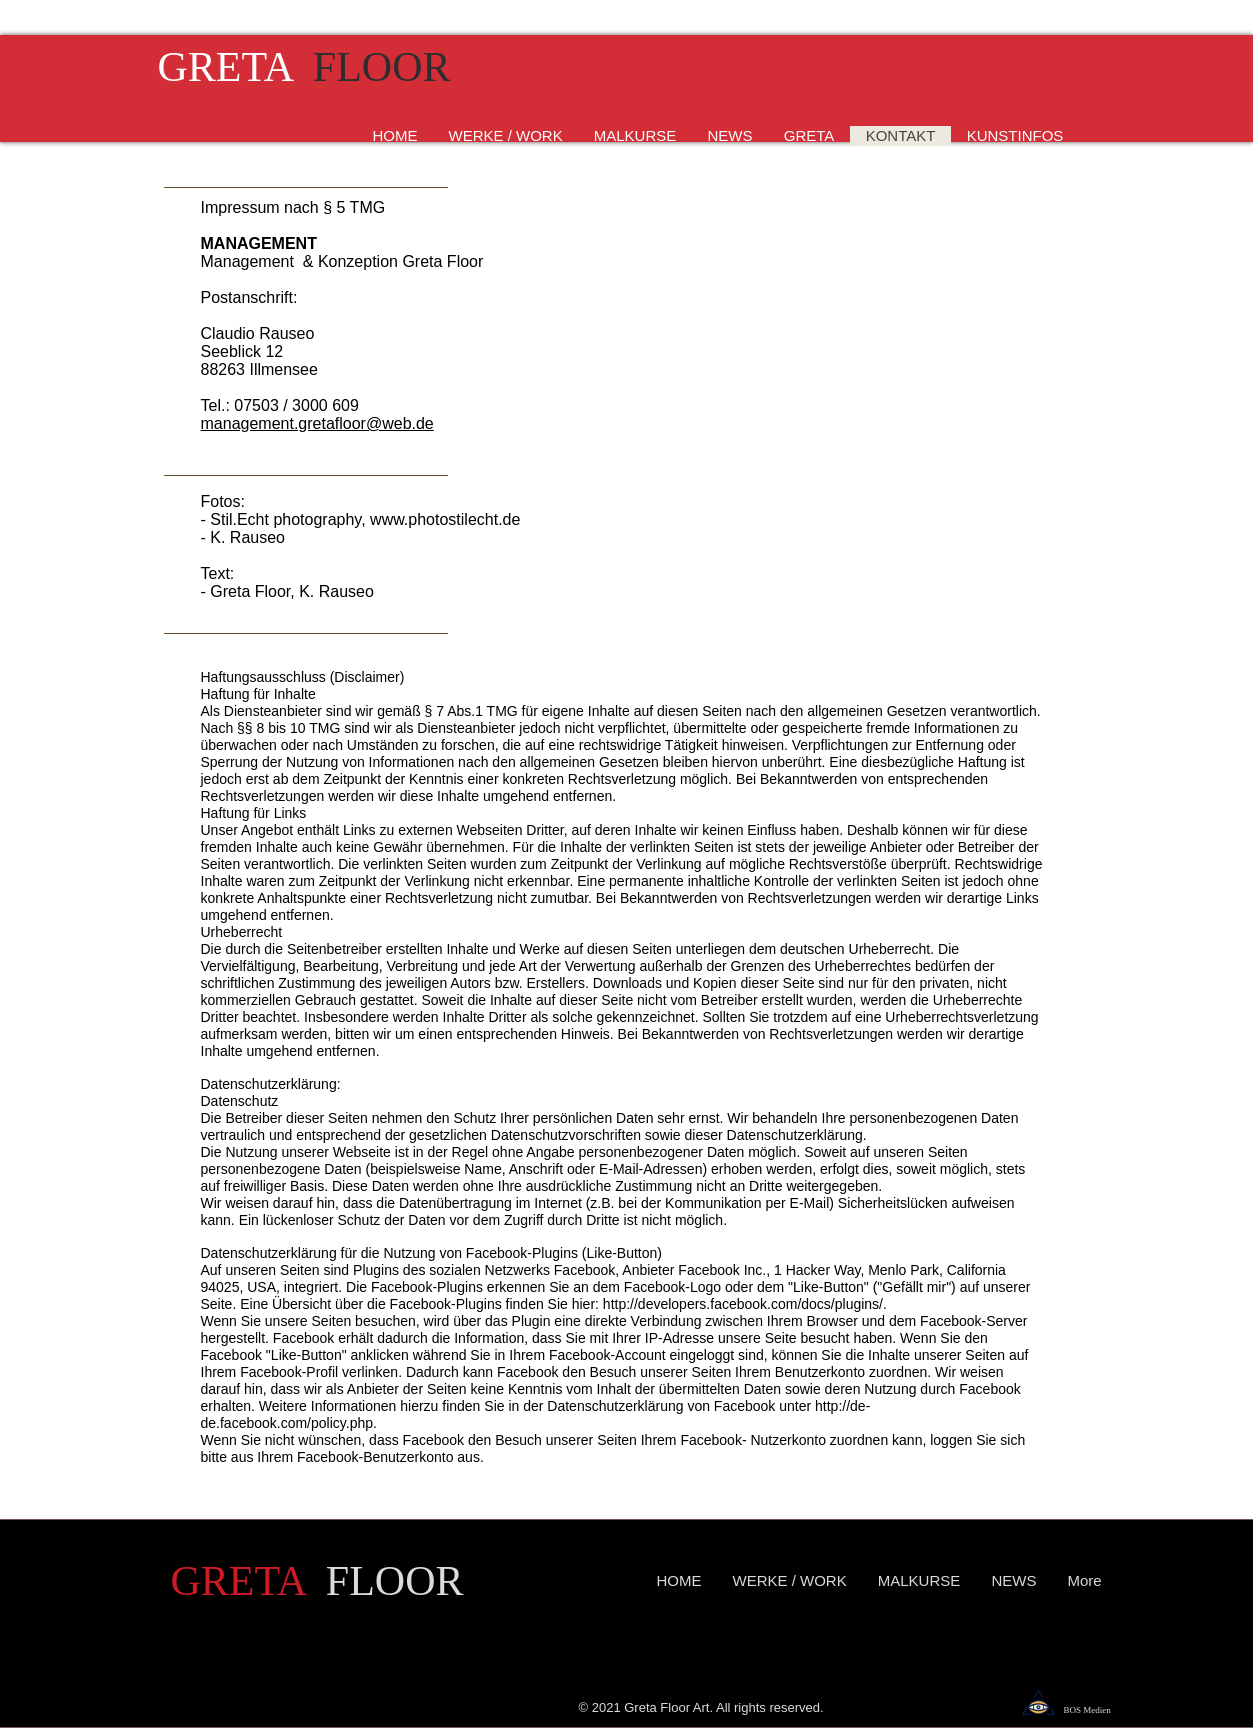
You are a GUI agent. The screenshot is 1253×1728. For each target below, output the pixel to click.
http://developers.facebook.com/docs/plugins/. (745, 1304)
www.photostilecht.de (445, 519)
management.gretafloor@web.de (317, 423)
